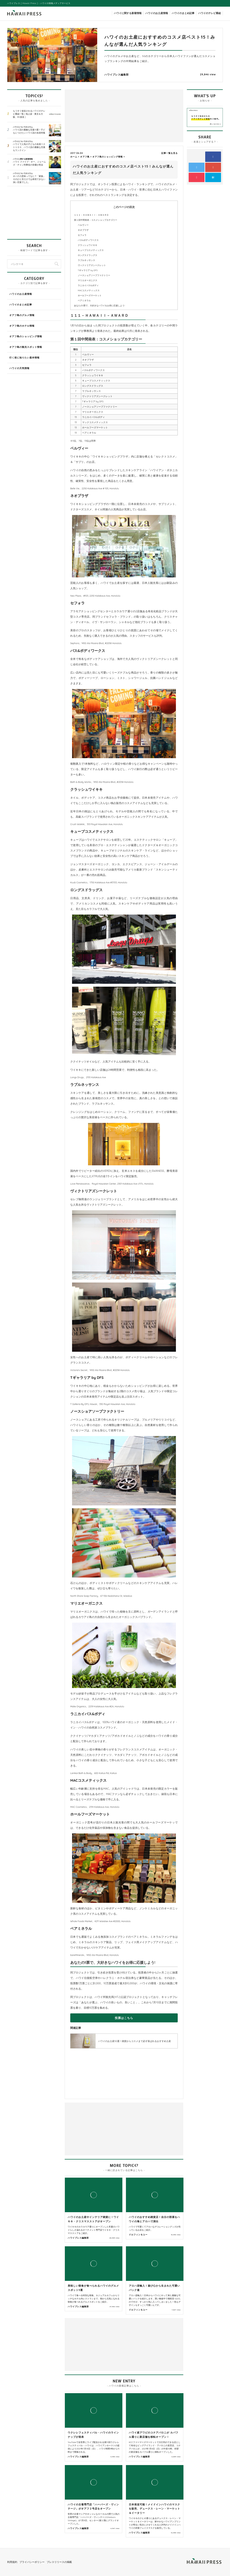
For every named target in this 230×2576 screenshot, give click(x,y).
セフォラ (82, 235)
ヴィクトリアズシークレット (92, 265)
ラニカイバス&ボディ (88, 285)
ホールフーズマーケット (90, 295)
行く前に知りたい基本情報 (24, 357)
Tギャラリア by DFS (88, 270)
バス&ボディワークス (88, 240)
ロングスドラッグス (87, 255)
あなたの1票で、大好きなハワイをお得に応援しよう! (99, 305)
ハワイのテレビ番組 (209, 13)
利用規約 (12, 2562)
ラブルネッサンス (86, 260)
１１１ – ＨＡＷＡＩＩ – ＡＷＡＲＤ (91, 215)
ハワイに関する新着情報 (128, 13)
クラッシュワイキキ (87, 245)
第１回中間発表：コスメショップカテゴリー (95, 220)
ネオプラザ (83, 230)
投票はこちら (124, 2018)
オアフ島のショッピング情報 (25, 336)
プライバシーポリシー (32, 2562)
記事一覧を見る (169, 153)
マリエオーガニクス (87, 280)
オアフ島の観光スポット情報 (25, 346)
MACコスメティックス (89, 290)
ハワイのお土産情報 (156, 13)
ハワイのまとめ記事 (183, 13)
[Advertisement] (95, 115)
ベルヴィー (83, 225)
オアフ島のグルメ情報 (21, 315)
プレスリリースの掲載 (59, 2562)
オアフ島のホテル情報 (21, 325)
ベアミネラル (84, 300)
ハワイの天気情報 (19, 368)
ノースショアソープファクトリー (94, 275)
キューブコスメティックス (91, 250)
